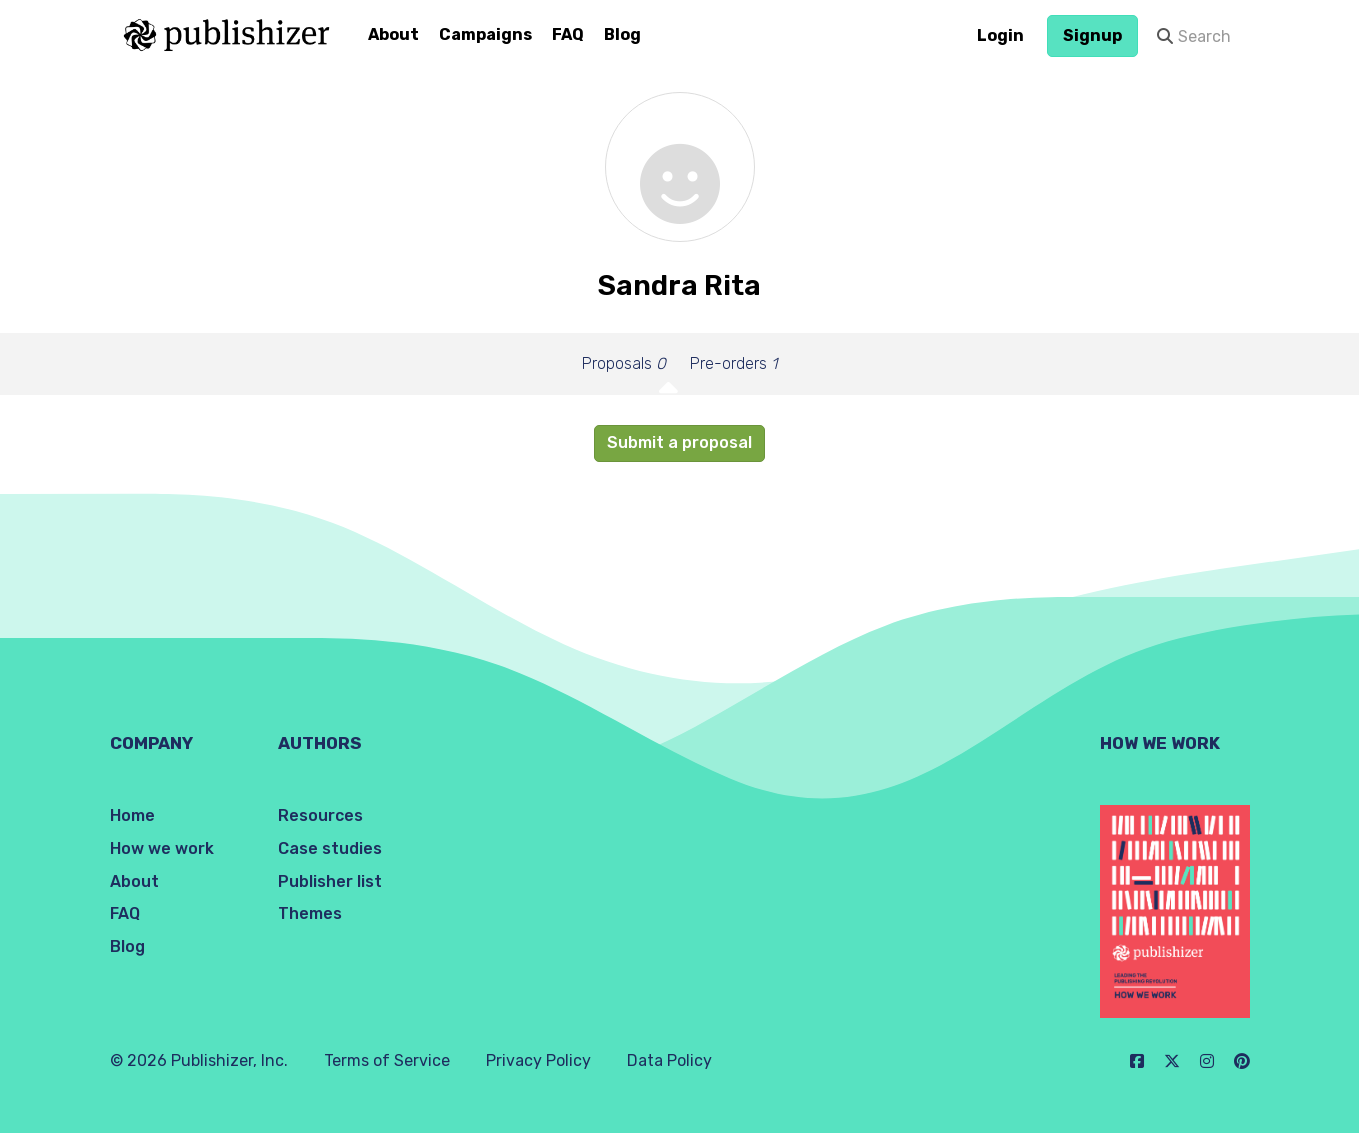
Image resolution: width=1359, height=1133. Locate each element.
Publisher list (330, 881)
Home (132, 815)
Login (1000, 35)
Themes (310, 913)
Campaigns (485, 34)
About (393, 34)
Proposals (624, 363)
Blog (622, 34)
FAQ (568, 34)
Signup (1092, 35)
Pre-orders (733, 363)
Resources (320, 815)
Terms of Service (387, 1060)
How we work (162, 848)
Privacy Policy (538, 1060)
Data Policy (669, 1060)
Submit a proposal (679, 442)
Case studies (330, 848)
